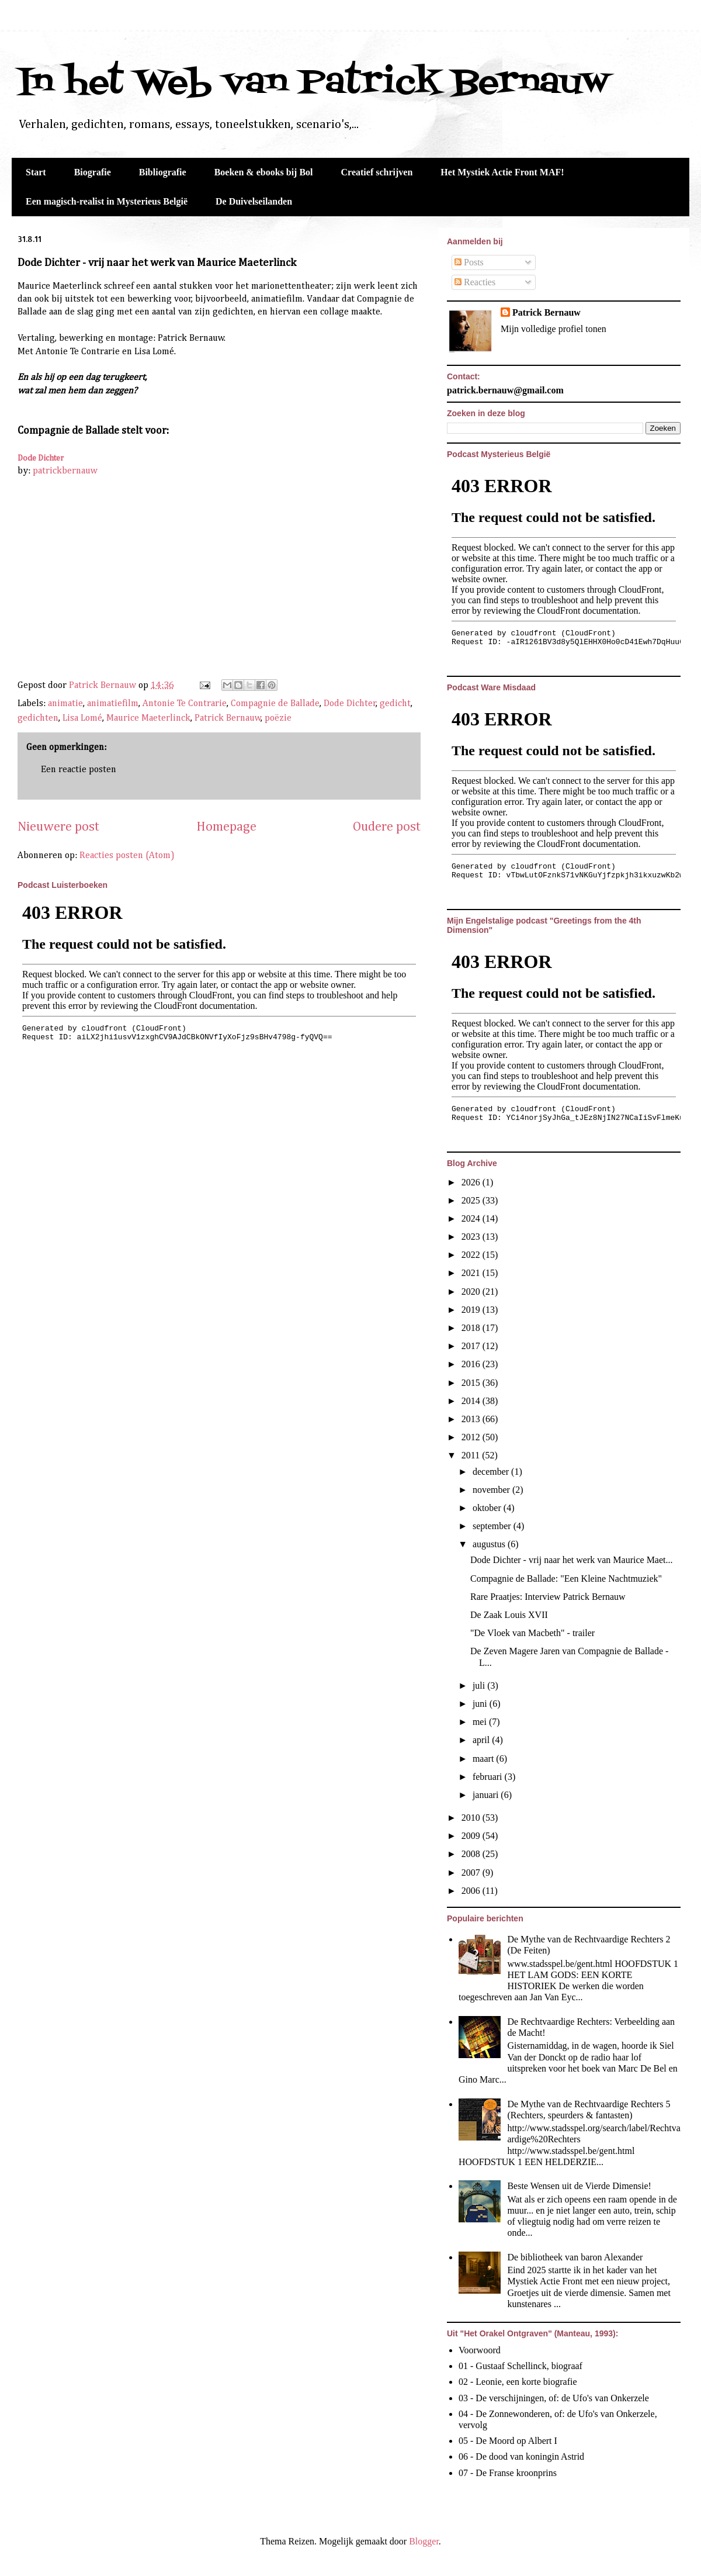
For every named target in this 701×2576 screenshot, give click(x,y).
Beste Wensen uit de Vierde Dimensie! (579, 2186)
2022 (472, 1255)
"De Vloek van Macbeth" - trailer (532, 1633)
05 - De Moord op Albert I (508, 2441)
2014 (472, 1401)
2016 (472, 1364)
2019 (472, 1310)
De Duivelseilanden (254, 201)
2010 (472, 1818)
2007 (472, 1872)
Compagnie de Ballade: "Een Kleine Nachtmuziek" (566, 1578)
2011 (471, 1455)
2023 (472, 1237)
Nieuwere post (58, 827)
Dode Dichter (41, 458)
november (492, 1490)
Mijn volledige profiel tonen (553, 329)
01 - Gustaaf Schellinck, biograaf (520, 2366)
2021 (472, 1273)
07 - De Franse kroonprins (508, 2473)
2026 (472, 1182)
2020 (472, 1291)
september (493, 1526)
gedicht (395, 703)
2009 (472, 1836)
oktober (488, 1508)
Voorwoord (480, 2350)
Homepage (226, 827)
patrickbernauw (65, 471)
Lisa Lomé (82, 718)
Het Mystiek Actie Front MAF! (502, 172)
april (482, 1740)
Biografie (92, 172)
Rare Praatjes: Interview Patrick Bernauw (548, 1597)
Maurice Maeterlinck (148, 718)
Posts (469, 262)
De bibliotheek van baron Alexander (575, 2257)
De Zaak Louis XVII (509, 1615)
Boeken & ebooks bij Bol (263, 172)
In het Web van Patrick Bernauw (313, 83)
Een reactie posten (78, 769)
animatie (65, 703)
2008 (472, 1854)
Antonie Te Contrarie (185, 703)
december (492, 1472)
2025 (472, 1200)
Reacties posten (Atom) (127, 855)
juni (481, 1704)
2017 (472, 1346)
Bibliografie (162, 172)
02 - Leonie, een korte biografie (518, 2382)
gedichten (38, 718)
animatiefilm (112, 703)
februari (489, 1777)
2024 (472, 1218)
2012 (472, 1437)
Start (36, 172)
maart (484, 1759)
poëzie (278, 718)
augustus (490, 1544)
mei (481, 1722)
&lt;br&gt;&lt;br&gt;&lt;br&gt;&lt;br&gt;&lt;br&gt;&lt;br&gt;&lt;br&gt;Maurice (158, 578)
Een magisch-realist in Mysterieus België (107, 201)
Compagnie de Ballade (275, 703)
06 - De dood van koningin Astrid (521, 2456)
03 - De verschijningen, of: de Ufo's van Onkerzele (554, 2398)
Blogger (424, 2541)
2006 (472, 1891)
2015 (472, 1383)
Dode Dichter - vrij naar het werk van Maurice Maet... (571, 1560)
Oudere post (387, 827)
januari (487, 1795)
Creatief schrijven (377, 172)
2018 (472, 1328)
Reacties (474, 282)
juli (480, 1685)
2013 (472, 1419)
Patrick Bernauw (228, 718)
